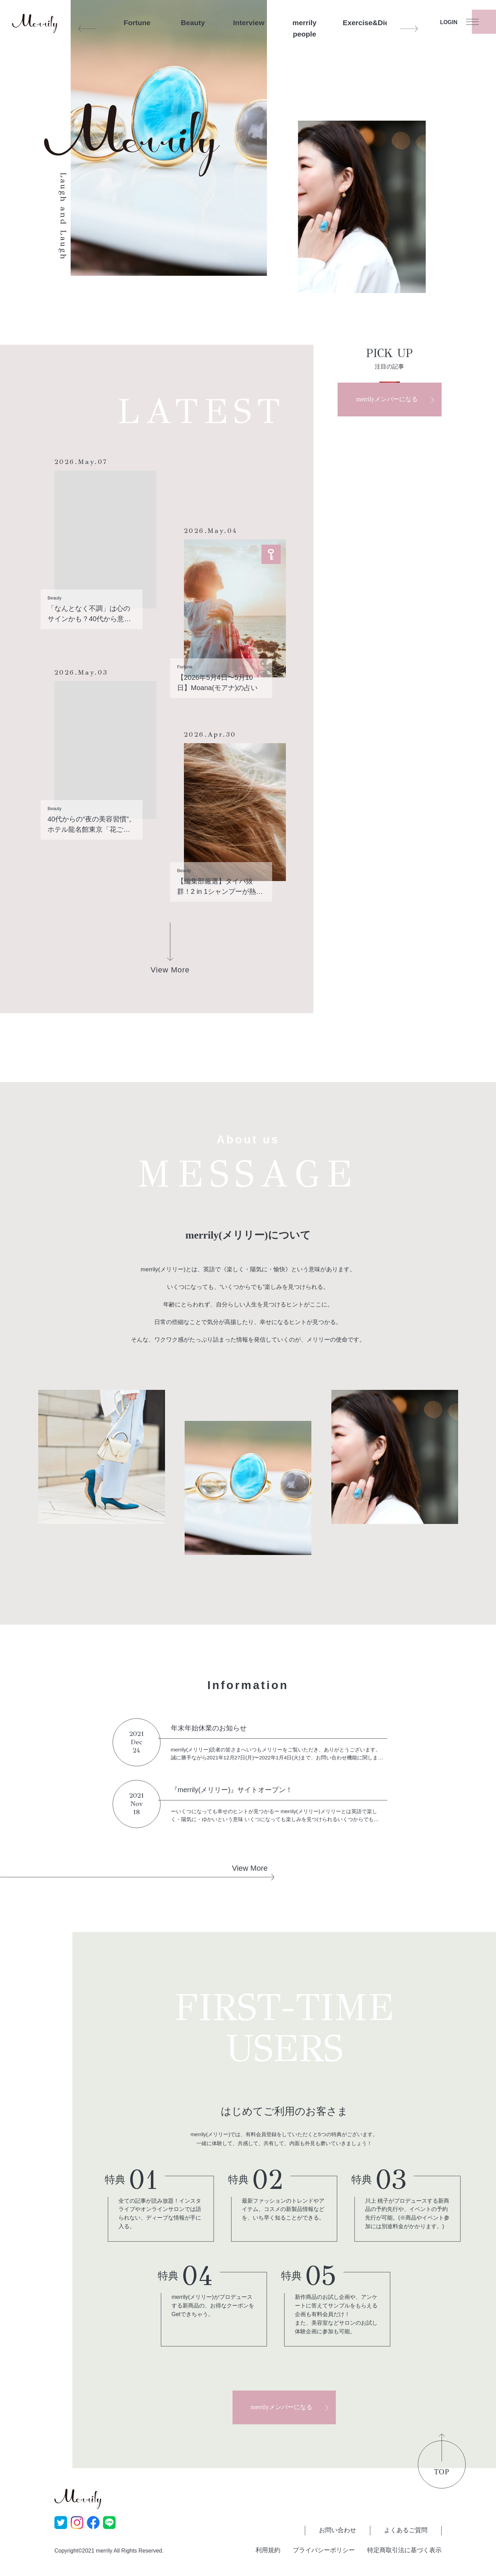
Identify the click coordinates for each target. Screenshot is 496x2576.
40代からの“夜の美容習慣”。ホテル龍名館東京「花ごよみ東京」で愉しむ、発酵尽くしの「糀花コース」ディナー (92, 825)
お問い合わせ (337, 2530)
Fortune (137, 23)
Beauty (193, 23)
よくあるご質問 (405, 2530)
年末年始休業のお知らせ (209, 1728)
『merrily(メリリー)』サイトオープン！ (231, 1790)
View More (250, 1868)
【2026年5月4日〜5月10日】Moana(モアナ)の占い (217, 682)
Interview (249, 23)
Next (409, 28)
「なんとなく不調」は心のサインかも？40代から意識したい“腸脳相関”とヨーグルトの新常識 (91, 614)
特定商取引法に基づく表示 (404, 2550)
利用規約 (268, 2550)
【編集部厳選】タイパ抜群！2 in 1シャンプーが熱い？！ (216, 887)
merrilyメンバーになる (387, 399)
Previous (87, 28)
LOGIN (448, 22)
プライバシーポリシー (324, 2550)
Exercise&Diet (360, 23)
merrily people (304, 28)
